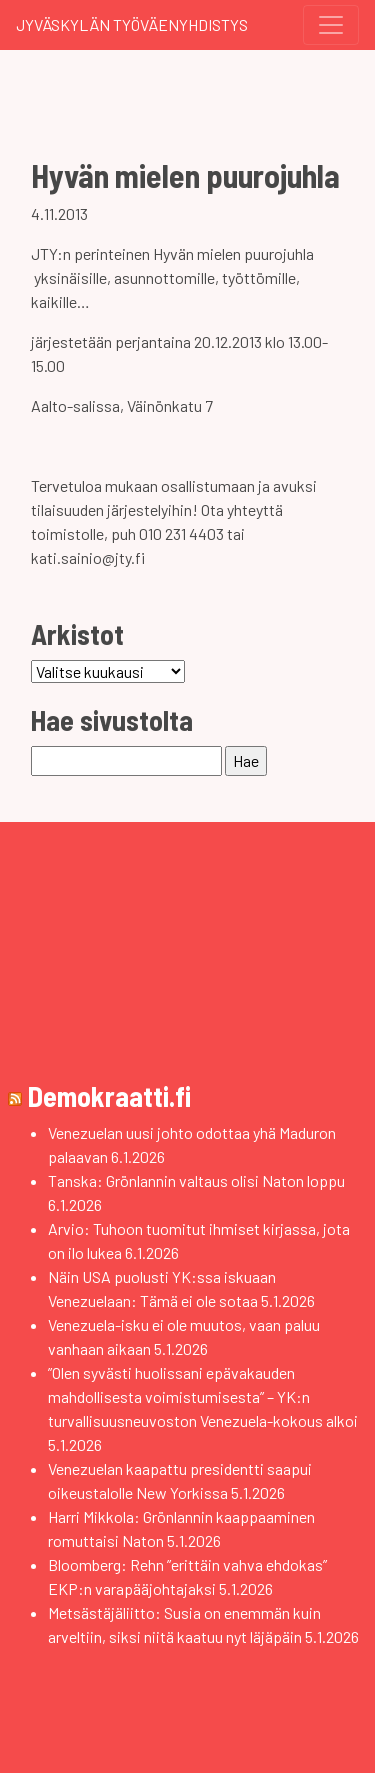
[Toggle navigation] (331, 25)
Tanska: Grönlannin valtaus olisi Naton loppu (196, 1180)
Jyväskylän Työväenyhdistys (132, 24)
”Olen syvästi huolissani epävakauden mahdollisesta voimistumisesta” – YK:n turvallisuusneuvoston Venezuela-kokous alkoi (203, 1396)
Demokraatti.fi (109, 1096)
